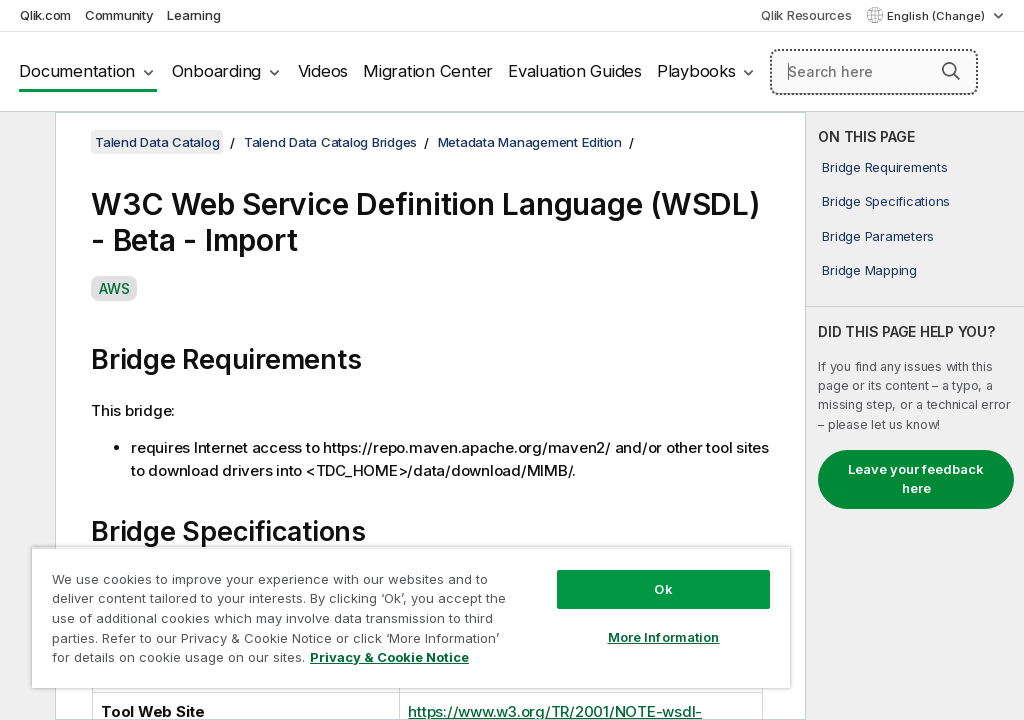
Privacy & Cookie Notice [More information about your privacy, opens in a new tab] (389, 657)
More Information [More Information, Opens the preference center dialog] (664, 637)
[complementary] (915, 416)
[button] (951, 71)
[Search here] (874, 72)
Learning (193, 15)
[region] (411, 617)
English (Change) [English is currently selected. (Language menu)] (937, 16)
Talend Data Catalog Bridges (330, 142)
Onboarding (217, 71)
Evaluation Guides (575, 71)
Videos (323, 71)
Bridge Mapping (869, 270)
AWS (114, 288)
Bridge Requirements (884, 167)
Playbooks (696, 71)
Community (119, 15)
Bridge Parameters (878, 236)
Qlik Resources (806, 15)
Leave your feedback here (916, 479)
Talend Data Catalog (157, 142)
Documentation (77, 71)
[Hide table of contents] (25, 143)
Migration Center (428, 71)
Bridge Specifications (886, 201)
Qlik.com (45, 15)
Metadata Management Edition (530, 142)
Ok (663, 589)
